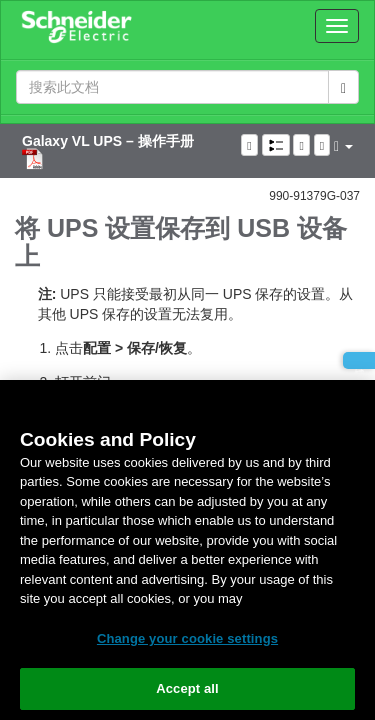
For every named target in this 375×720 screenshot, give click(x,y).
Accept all (187, 688)
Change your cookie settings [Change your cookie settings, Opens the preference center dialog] (187, 638)
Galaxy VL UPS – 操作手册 (108, 141)
